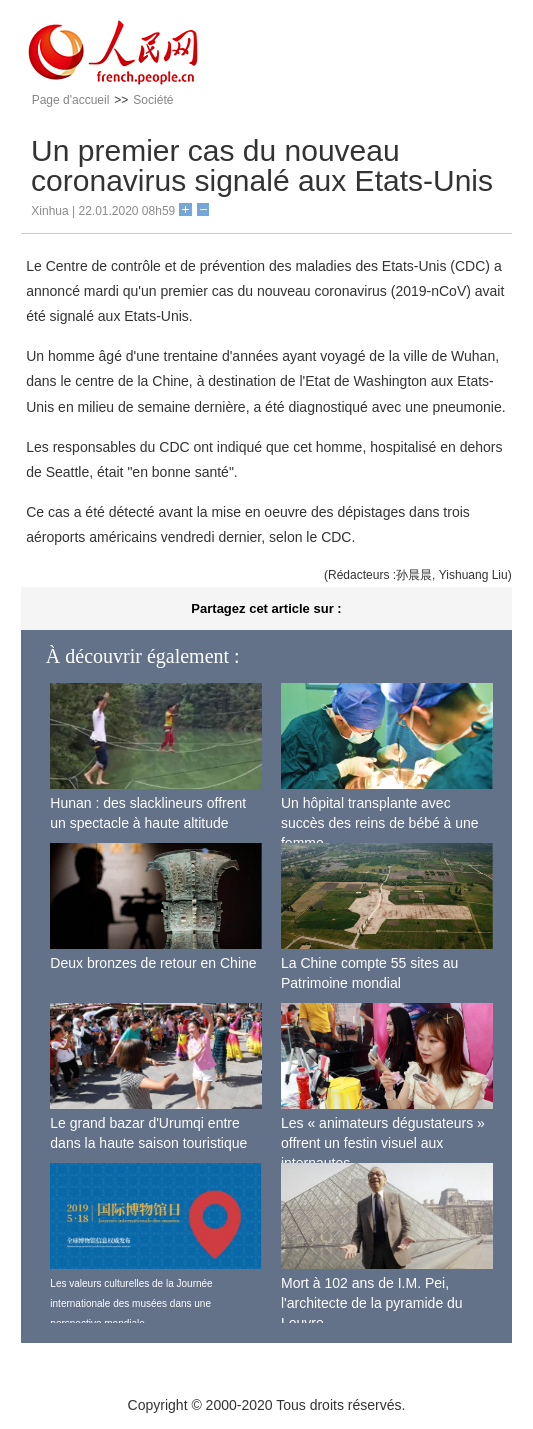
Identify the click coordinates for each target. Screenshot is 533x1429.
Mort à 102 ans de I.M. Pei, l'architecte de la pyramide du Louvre (372, 1302)
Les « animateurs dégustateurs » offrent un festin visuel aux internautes (383, 1142)
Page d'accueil (71, 100)
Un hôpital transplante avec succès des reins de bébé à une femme (380, 822)
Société (153, 100)
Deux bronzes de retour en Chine (153, 963)
